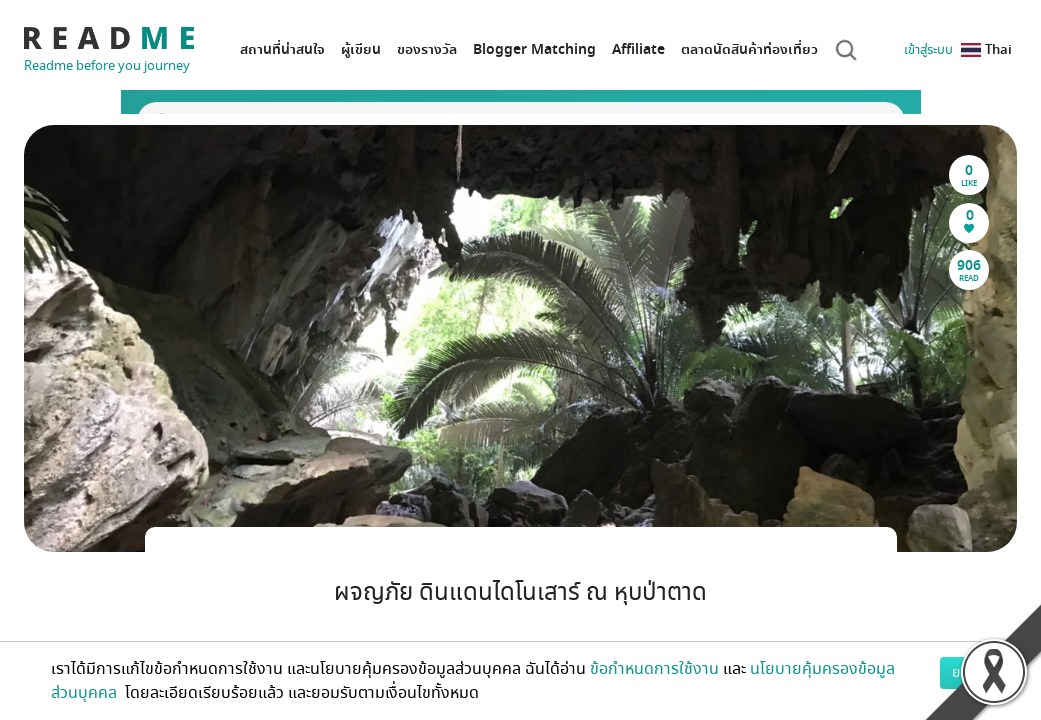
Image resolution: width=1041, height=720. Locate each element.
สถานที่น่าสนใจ (282, 49)
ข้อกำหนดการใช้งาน (654, 669)
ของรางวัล (427, 49)
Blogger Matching (534, 49)
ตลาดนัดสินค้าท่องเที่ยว (749, 49)
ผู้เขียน (361, 49)
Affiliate (638, 49)
